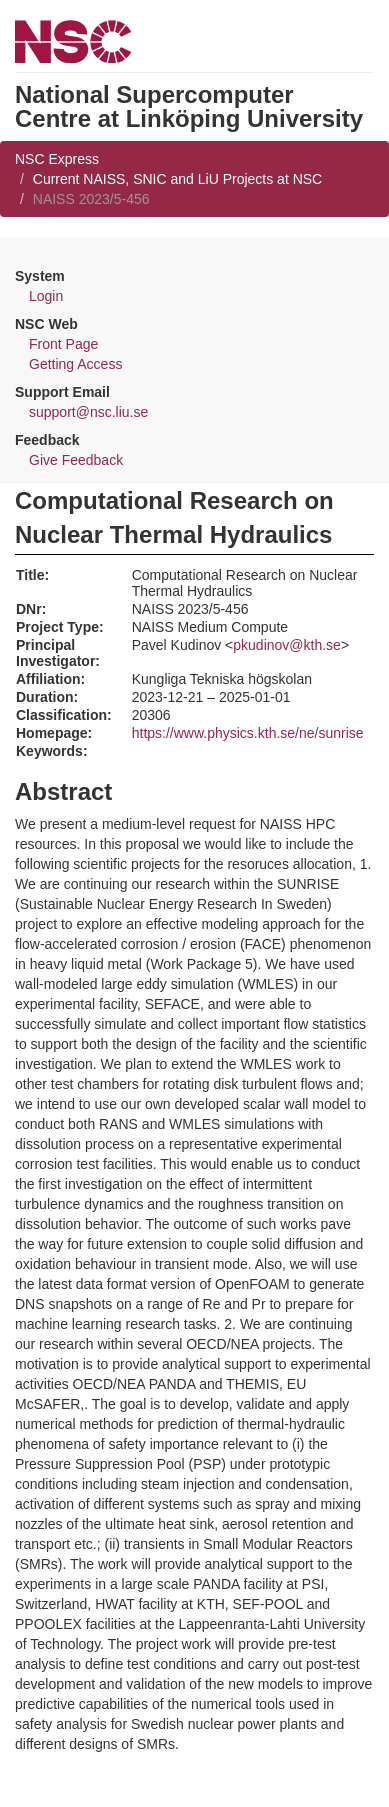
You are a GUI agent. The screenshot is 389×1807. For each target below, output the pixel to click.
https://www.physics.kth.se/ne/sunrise (248, 733)
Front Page (63, 344)
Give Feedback (76, 460)
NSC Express (57, 159)
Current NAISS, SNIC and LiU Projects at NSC (177, 179)
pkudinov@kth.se (287, 645)
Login (46, 296)
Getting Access (75, 364)
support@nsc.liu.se (88, 412)
